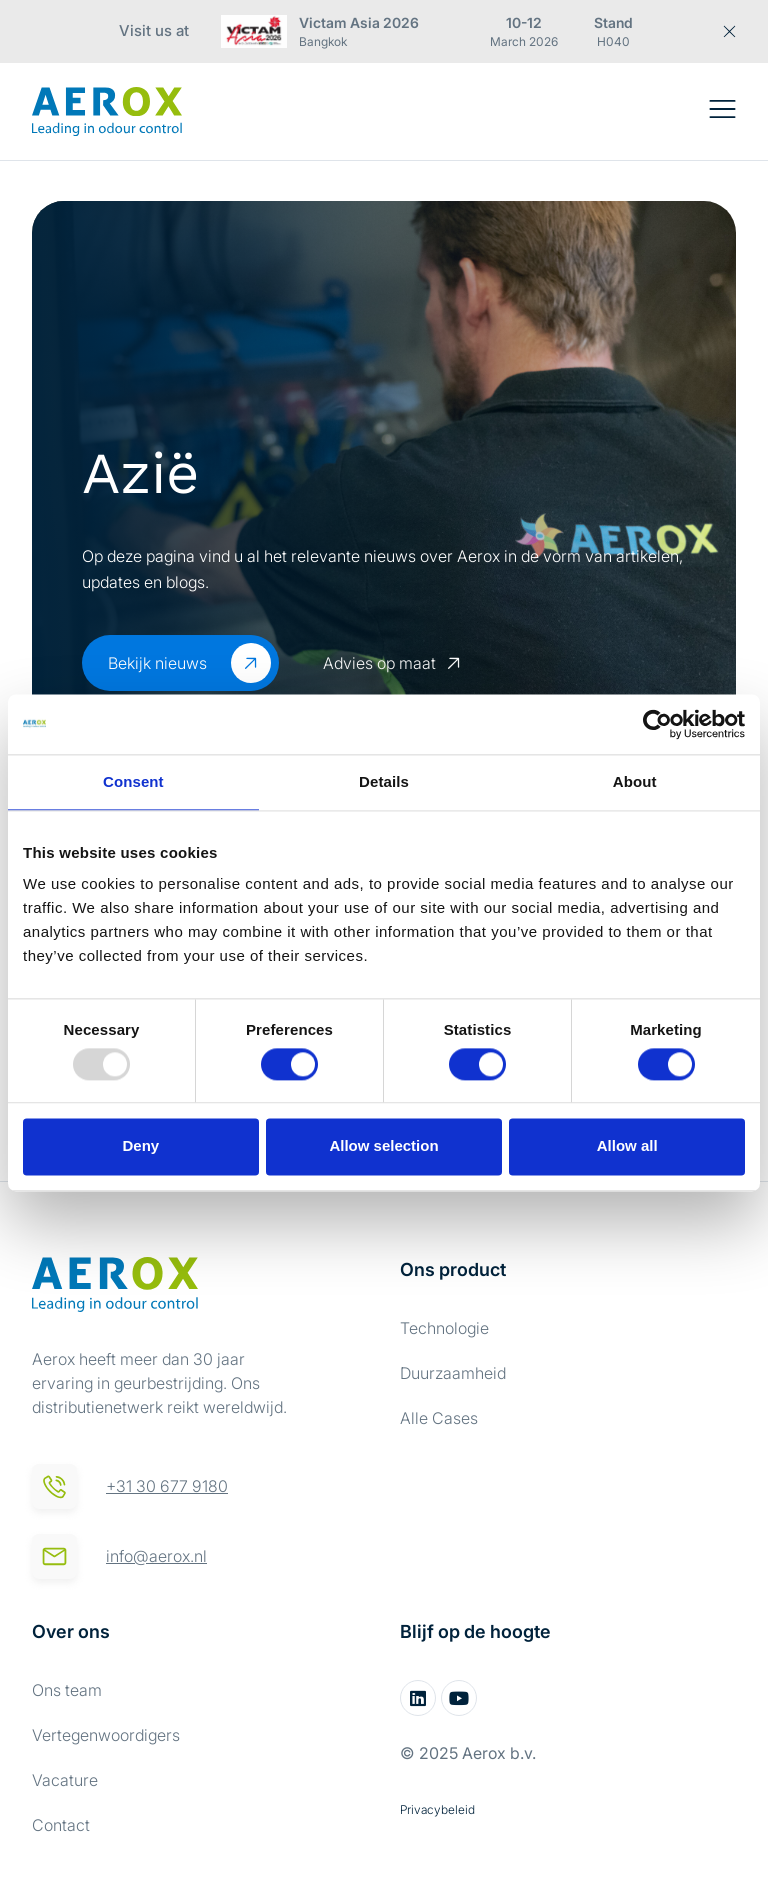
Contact (61, 1825)
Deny (140, 1146)
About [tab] (635, 781)
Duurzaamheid (453, 1373)
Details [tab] (384, 781)
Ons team (67, 1690)
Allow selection (383, 1146)
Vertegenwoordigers (106, 1735)
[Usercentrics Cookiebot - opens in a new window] (657, 724)
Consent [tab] (133, 781)
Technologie (444, 1328)
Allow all (627, 1146)
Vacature (65, 1780)
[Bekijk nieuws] (251, 663)
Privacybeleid (437, 1809)
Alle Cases (439, 1418)
